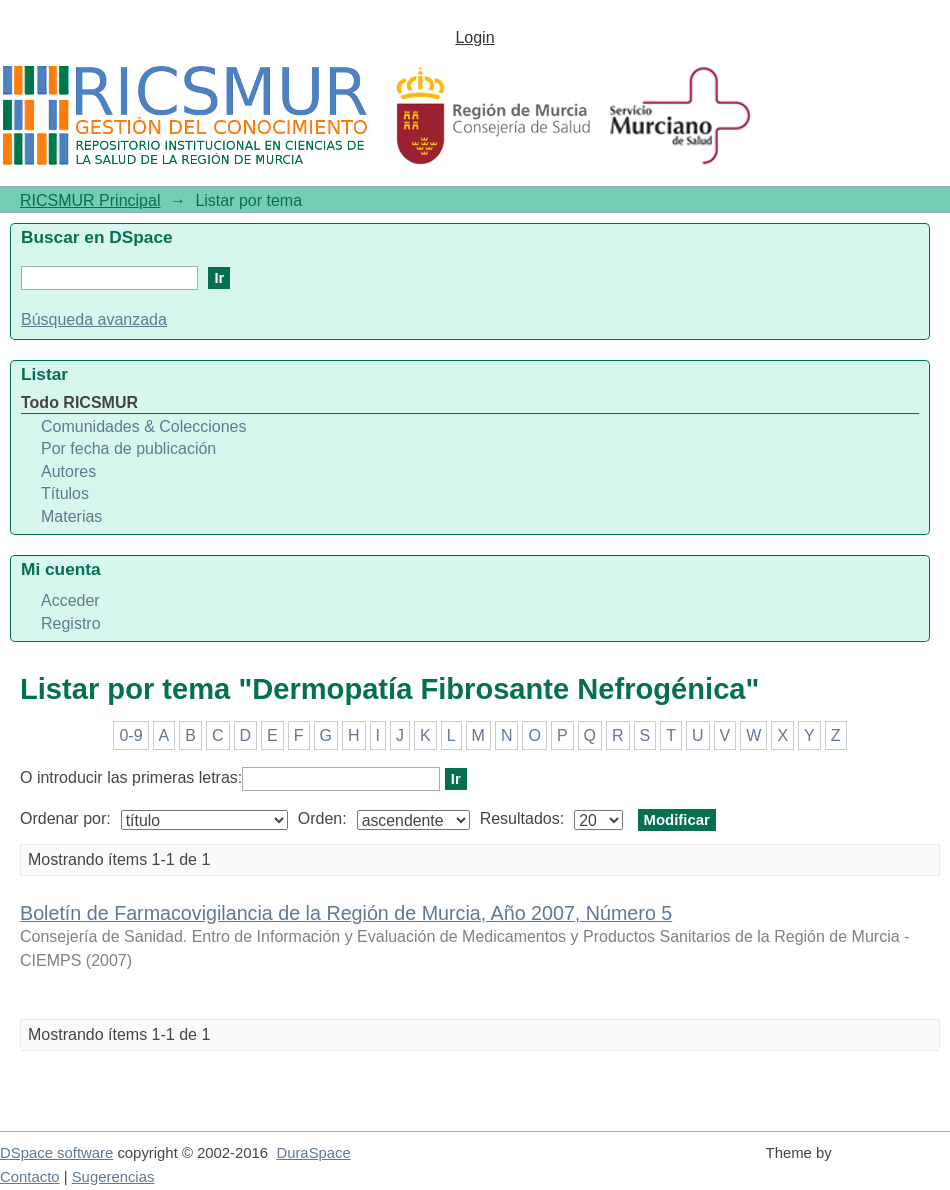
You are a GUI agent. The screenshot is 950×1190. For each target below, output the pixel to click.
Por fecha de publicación (128, 448)
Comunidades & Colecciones (143, 426)
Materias (71, 516)
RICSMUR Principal (90, 200)
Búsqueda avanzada (94, 319)
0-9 (130, 735)
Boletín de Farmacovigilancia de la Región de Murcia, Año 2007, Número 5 (346, 913)
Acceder (70, 600)
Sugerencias (113, 1177)
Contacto (30, 1177)
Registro (71, 623)
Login (474, 37)
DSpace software (56, 1153)
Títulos (65, 493)
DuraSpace (313, 1153)
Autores (68, 471)
